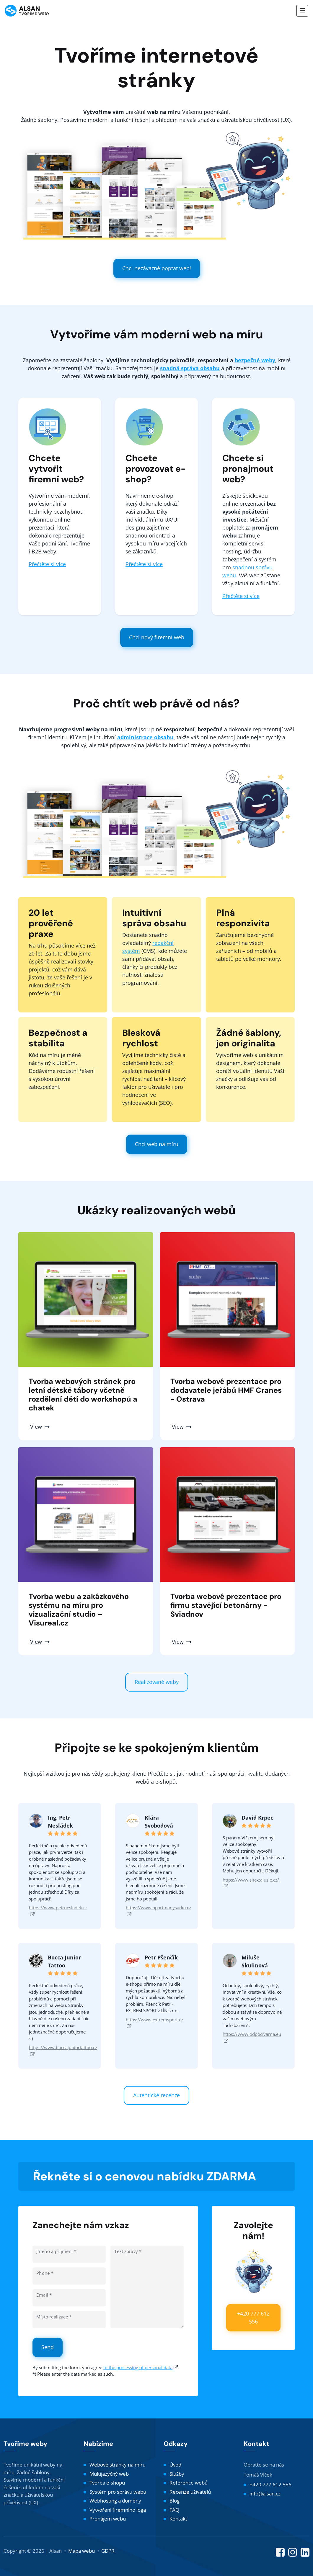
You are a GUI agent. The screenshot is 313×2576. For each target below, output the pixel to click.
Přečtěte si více (47, 564)
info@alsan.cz (265, 2493)
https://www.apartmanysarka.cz (158, 1911)
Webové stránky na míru (117, 2464)
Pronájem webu (107, 2518)
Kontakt (178, 2518)
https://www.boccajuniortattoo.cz (63, 2050)
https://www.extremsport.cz (154, 2023)
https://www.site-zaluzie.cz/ (251, 1883)
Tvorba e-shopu (107, 2482)
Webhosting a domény (115, 2500)
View (40, 1426)
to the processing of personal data (137, 2367)
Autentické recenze (156, 2095)
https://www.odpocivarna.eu (252, 2037)
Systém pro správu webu (117, 2491)
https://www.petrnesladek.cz (58, 1911)
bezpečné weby (255, 360)
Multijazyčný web (109, 2473)
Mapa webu (81, 2550)
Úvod (175, 2464)
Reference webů (188, 2482)
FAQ (174, 2509)
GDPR (108, 2550)
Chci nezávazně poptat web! (156, 268)
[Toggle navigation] (302, 11)
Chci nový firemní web (156, 637)
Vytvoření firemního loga (117, 2509)
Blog (174, 2500)
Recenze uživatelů (190, 2491)
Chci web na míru (156, 1144)
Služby (176, 2473)
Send (47, 2347)
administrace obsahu (145, 737)
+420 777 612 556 (253, 2317)
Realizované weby (157, 1681)
